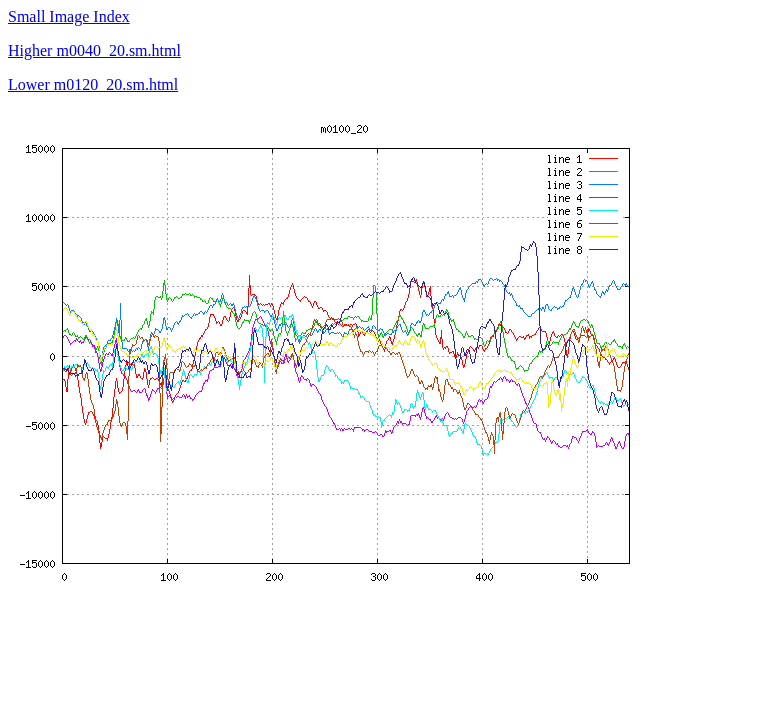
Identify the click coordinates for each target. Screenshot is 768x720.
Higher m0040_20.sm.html (94, 50)
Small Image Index (69, 16)
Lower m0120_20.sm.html (93, 84)
